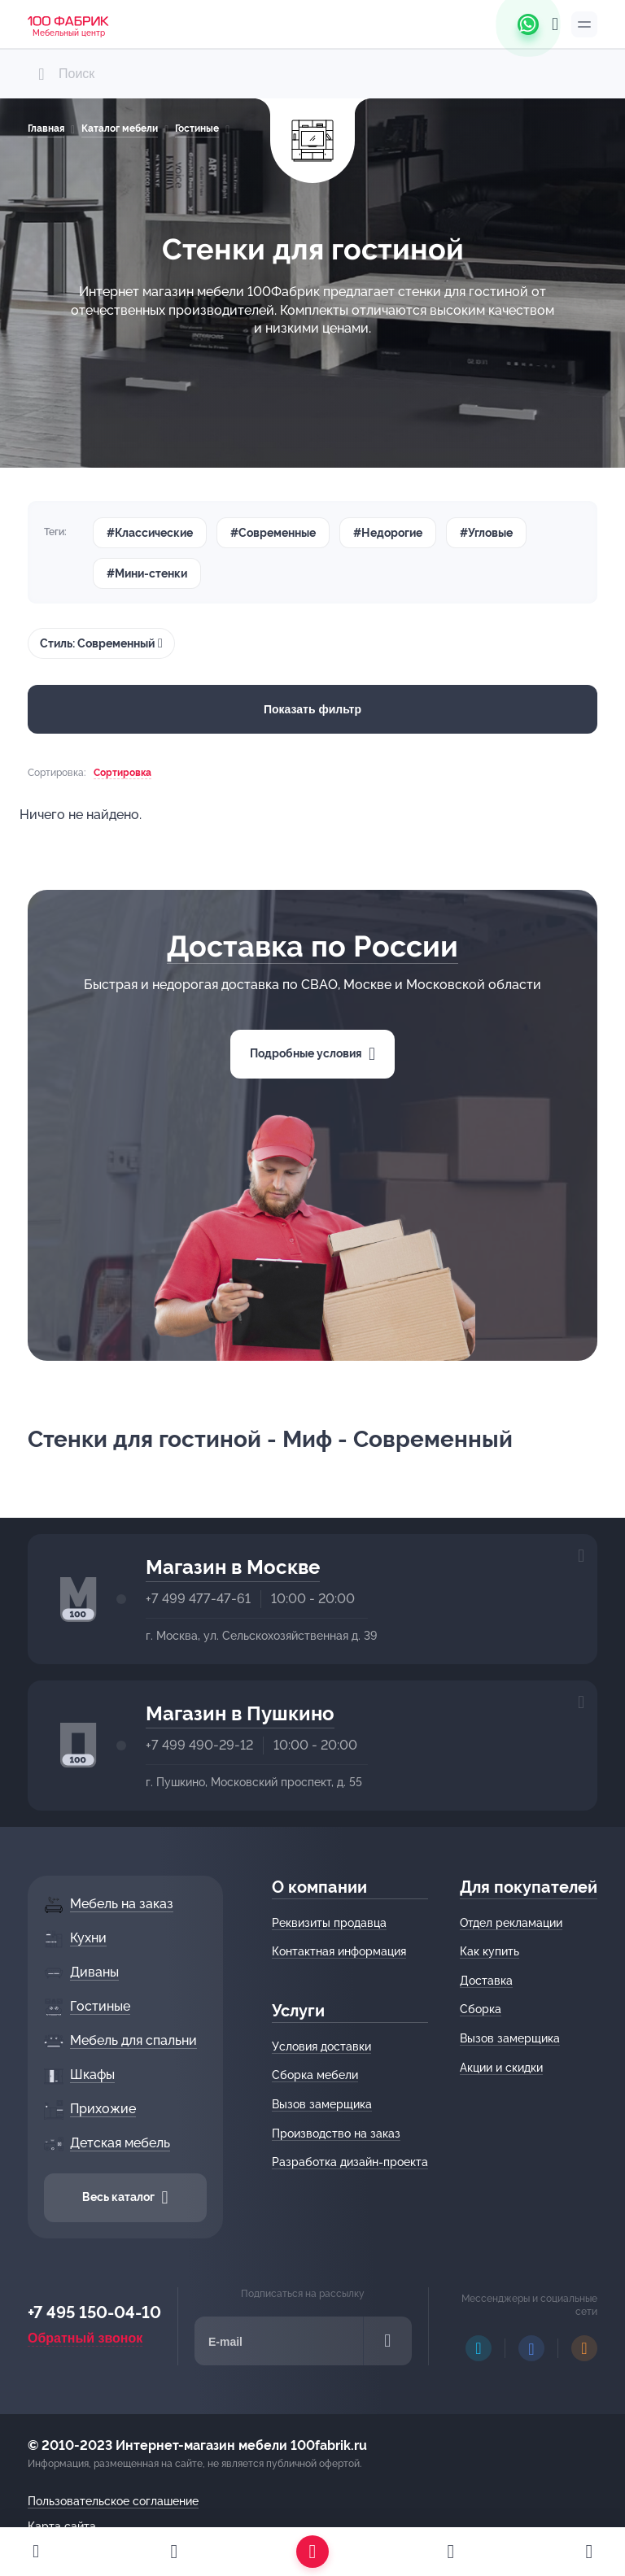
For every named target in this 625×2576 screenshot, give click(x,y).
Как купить (489, 1951)
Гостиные (197, 128)
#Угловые (486, 532)
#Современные (273, 532)
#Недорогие (387, 532)
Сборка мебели (315, 2074)
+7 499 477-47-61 (198, 1598)
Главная (46, 128)
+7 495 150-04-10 (94, 2312)
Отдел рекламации (511, 1922)
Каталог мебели (119, 128)
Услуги (298, 2010)
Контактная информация (339, 1951)
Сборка (480, 2009)
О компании (319, 1887)
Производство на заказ (336, 2133)
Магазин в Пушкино (240, 1713)
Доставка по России (312, 946)
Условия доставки (321, 2046)
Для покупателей (528, 1887)
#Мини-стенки (147, 573)
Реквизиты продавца (329, 1922)
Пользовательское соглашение (113, 2501)
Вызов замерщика (322, 2104)
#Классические (150, 532)
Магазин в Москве (233, 1567)
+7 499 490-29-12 (199, 1745)
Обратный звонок (85, 2338)
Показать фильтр (312, 709)
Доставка (486, 1980)
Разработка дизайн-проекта (350, 2161)
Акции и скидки (501, 2067)
